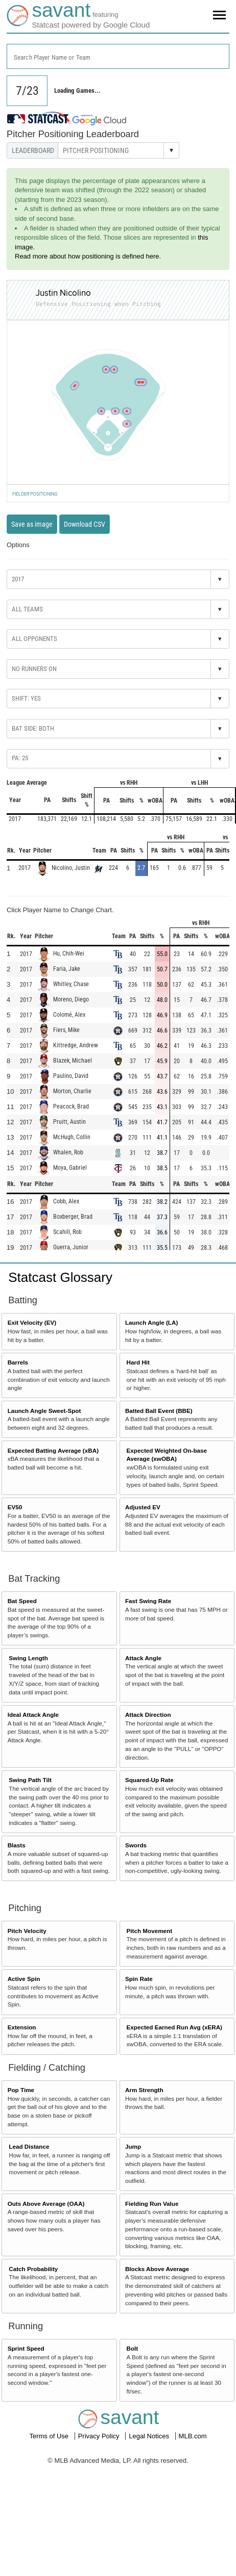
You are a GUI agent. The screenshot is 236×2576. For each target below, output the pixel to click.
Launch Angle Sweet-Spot (44, 1410)
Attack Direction (148, 1714)
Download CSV (84, 524)
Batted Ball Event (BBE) (159, 1410)
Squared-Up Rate (149, 1779)
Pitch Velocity (27, 1930)
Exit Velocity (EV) (32, 1322)
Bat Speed (22, 1601)
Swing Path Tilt (30, 1779)
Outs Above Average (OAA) (46, 2203)
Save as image (32, 524)
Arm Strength (144, 2089)
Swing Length (28, 1658)
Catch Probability (33, 2268)
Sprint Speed (26, 2348)
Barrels (18, 1362)
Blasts (17, 1845)
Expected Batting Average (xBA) (53, 1450)
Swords (136, 1845)
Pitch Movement (150, 1930)
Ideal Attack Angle (33, 1714)
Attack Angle (143, 1658)
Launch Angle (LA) (151, 1322)
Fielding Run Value (152, 2203)
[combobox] (118, 56)
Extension (22, 2027)
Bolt (132, 2348)
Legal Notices (150, 2436)
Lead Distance (29, 2146)
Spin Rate (139, 1978)
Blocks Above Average (157, 2268)
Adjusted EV (142, 1507)
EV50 (15, 1507)
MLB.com (193, 2436)
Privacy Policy (100, 2436)
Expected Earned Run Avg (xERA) (174, 2027)
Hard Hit (138, 1362)
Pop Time (21, 2089)
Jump (133, 2146)
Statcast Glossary (60, 1277)
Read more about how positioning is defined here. (88, 256)
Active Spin (24, 1978)
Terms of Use (49, 2436)
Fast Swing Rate (148, 1601)
